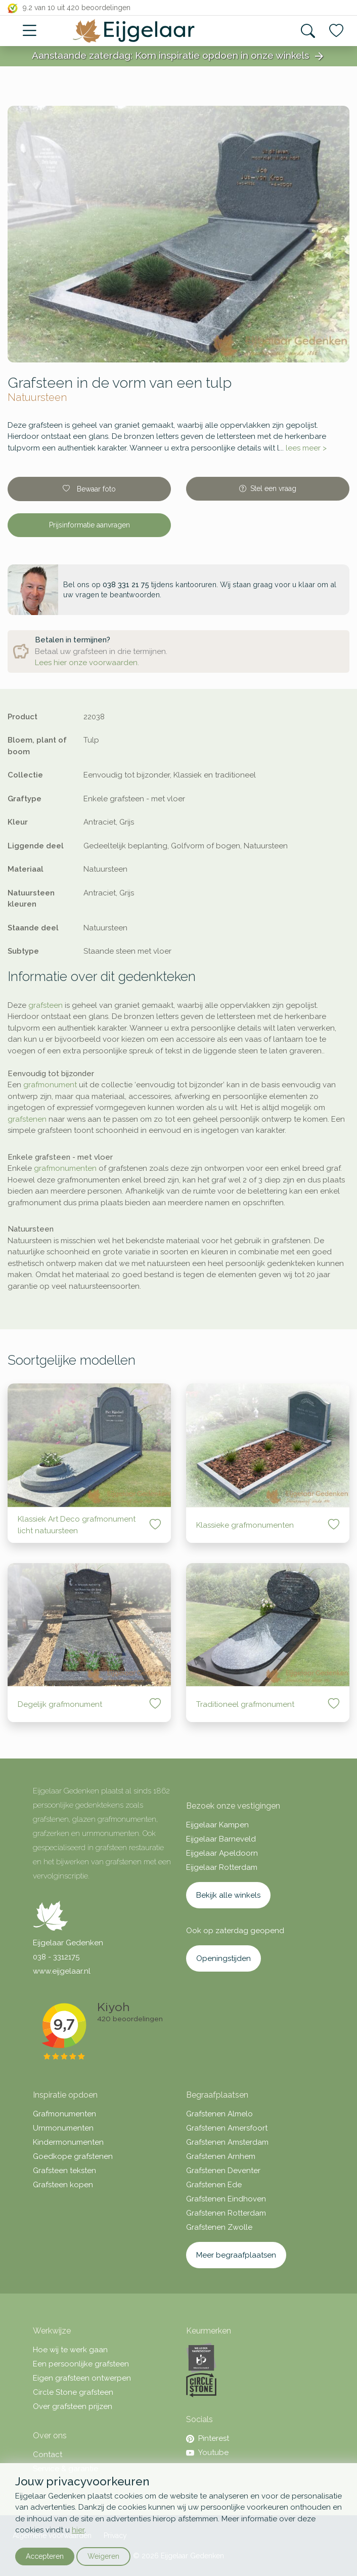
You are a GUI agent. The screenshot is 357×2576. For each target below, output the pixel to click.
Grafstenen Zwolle (219, 2227)
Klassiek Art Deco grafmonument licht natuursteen (77, 1525)
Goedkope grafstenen (73, 2156)
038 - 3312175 (56, 1956)
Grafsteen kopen (63, 2184)
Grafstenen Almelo (219, 2113)
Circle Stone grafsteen (73, 2392)
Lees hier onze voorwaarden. (87, 662)
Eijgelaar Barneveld (221, 1839)
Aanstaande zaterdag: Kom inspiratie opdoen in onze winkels (178, 56)
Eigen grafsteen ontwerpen (82, 2378)
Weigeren (103, 2556)
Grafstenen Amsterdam (227, 2142)
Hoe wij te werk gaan (70, 2349)
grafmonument (50, 1084)
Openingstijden (223, 1958)
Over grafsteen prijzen (72, 2406)
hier (78, 2529)
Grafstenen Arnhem (220, 2156)
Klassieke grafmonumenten (245, 1525)
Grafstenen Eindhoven (226, 2198)
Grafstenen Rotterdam (226, 2213)
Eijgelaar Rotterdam (221, 1867)
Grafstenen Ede (214, 2184)
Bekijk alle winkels (228, 1895)
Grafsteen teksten (64, 2170)
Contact (47, 2454)
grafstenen (27, 1119)
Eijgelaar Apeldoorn (222, 1853)
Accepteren (45, 2556)
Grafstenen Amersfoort (226, 2128)
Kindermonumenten (68, 2142)
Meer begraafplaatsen (236, 2255)
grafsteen (45, 1005)
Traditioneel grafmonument (245, 1704)
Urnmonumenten (63, 2128)
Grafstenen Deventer (223, 2170)
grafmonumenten (65, 1168)
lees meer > (306, 448)
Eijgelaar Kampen (217, 1824)
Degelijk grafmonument (60, 1704)
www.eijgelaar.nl (62, 1971)
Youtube (207, 2452)
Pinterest (207, 2438)
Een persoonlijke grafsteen (81, 2363)
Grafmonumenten (64, 2113)
